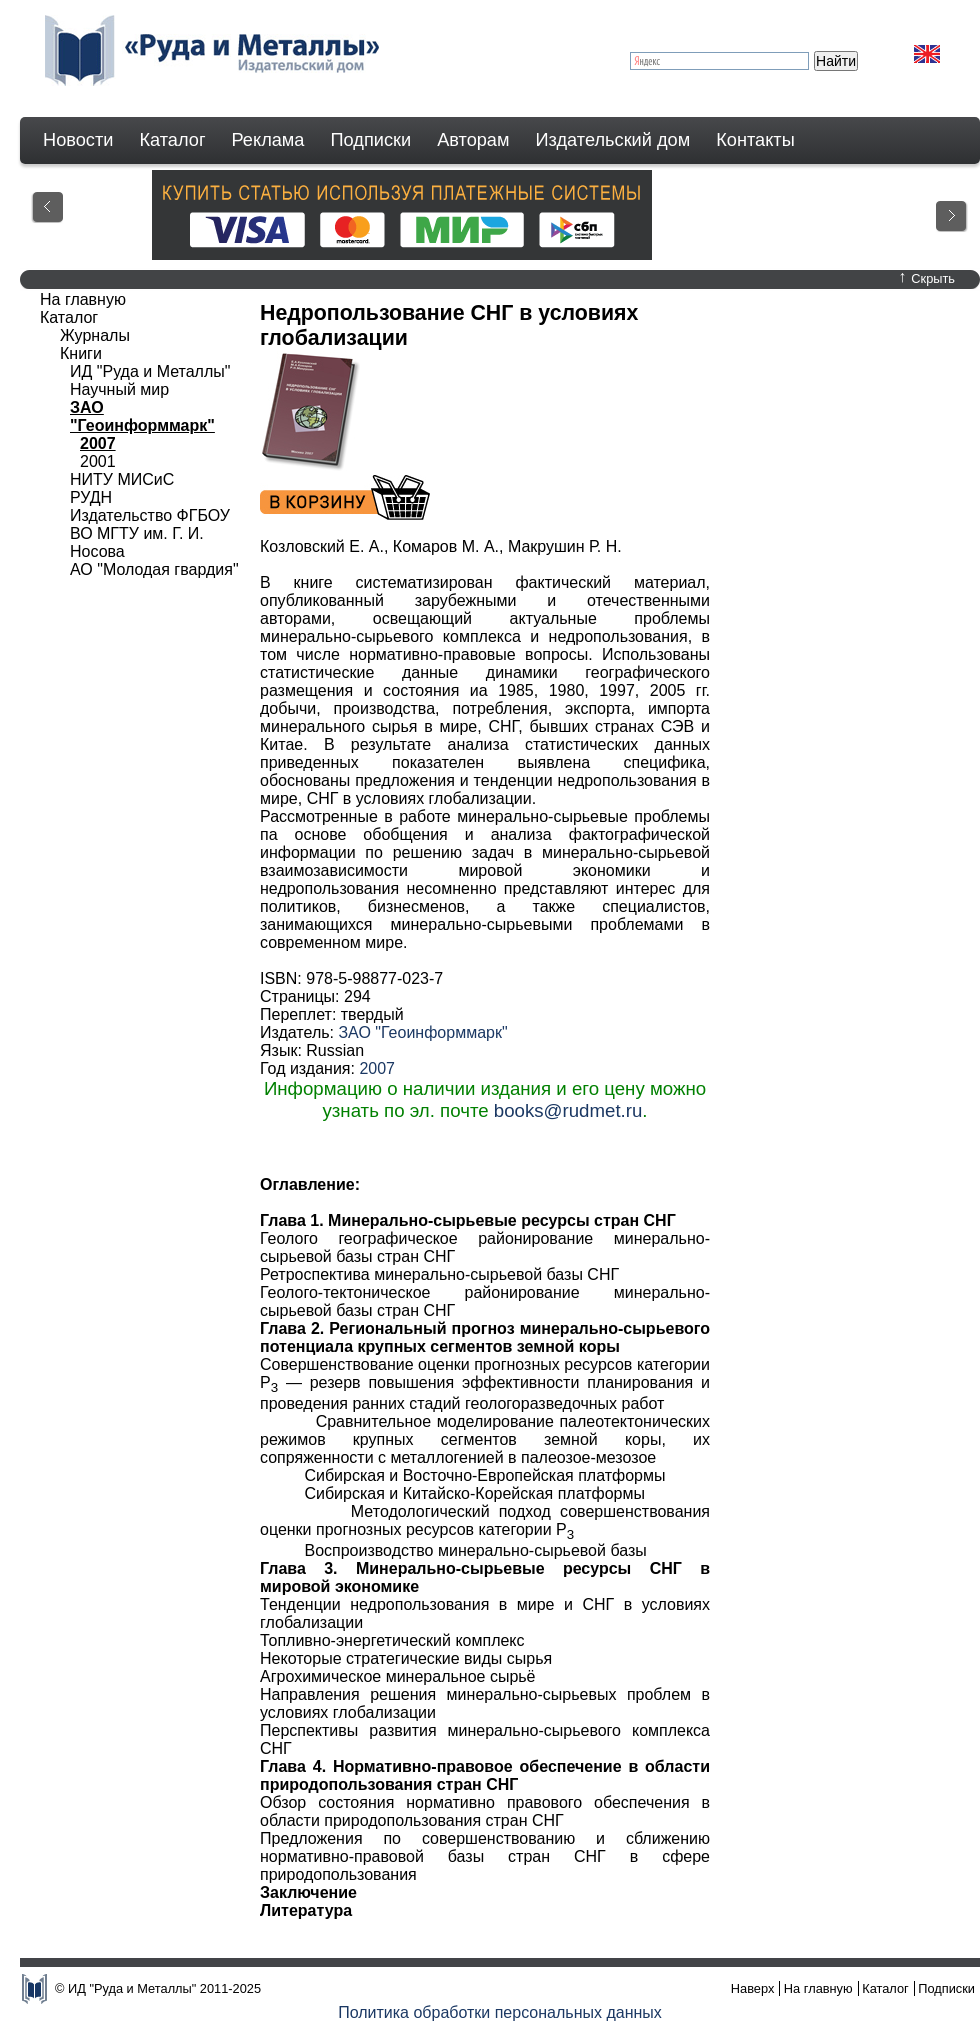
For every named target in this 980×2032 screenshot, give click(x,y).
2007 (377, 1068)
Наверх (753, 1988)
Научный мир (119, 389)
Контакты (755, 140)
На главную (83, 299)
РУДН (91, 497)
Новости (78, 140)
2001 (98, 461)
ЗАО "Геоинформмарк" (422, 1032)
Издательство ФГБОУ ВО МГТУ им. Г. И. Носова (150, 533)
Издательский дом (613, 140)
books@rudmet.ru (568, 1110)
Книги (81, 353)
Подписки (371, 140)
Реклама (268, 140)
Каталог (172, 140)
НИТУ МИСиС (122, 479)
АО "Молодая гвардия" (154, 569)
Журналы (95, 335)
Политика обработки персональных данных (500, 2012)
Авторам (473, 140)
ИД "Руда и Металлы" (150, 371)
